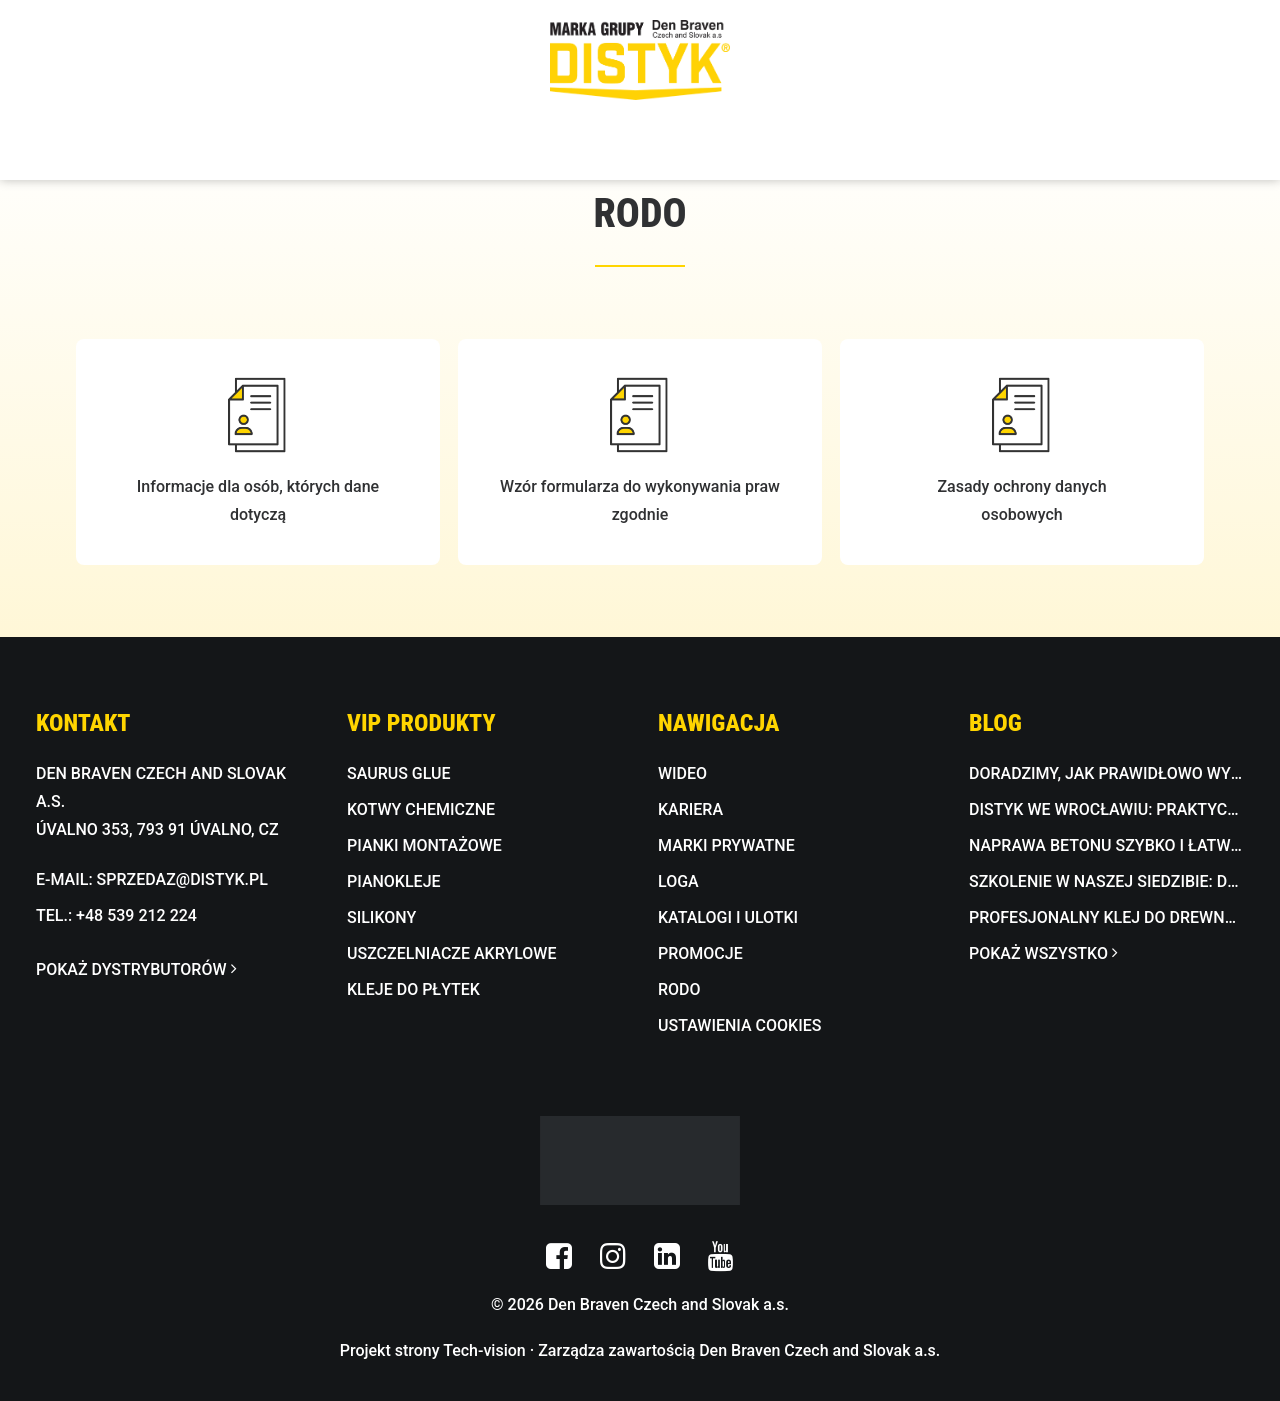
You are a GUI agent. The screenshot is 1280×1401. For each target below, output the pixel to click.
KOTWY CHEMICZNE (421, 809)
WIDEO (682, 773)
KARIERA (690, 809)
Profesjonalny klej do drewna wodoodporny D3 (1106, 917)
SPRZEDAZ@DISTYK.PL (182, 879)
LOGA (678, 881)
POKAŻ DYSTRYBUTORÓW (136, 969)
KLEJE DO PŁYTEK (413, 989)
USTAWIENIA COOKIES (739, 1025)
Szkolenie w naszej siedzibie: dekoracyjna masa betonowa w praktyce (1106, 881)
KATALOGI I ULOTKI (728, 917)
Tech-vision (484, 1350)
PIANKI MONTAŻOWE (424, 845)
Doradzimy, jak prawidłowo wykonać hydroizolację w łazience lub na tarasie (1106, 773)
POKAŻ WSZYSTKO (1043, 953)
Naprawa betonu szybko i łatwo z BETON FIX (1106, 845)
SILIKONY (381, 917)
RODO (679, 989)
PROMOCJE (700, 953)
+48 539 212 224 (136, 915)
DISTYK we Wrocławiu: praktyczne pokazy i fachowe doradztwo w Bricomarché (1106, 809)
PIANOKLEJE (394, 881)
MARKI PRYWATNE (726, 845)
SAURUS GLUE (399, 773)
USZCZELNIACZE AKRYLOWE (451, 953)
